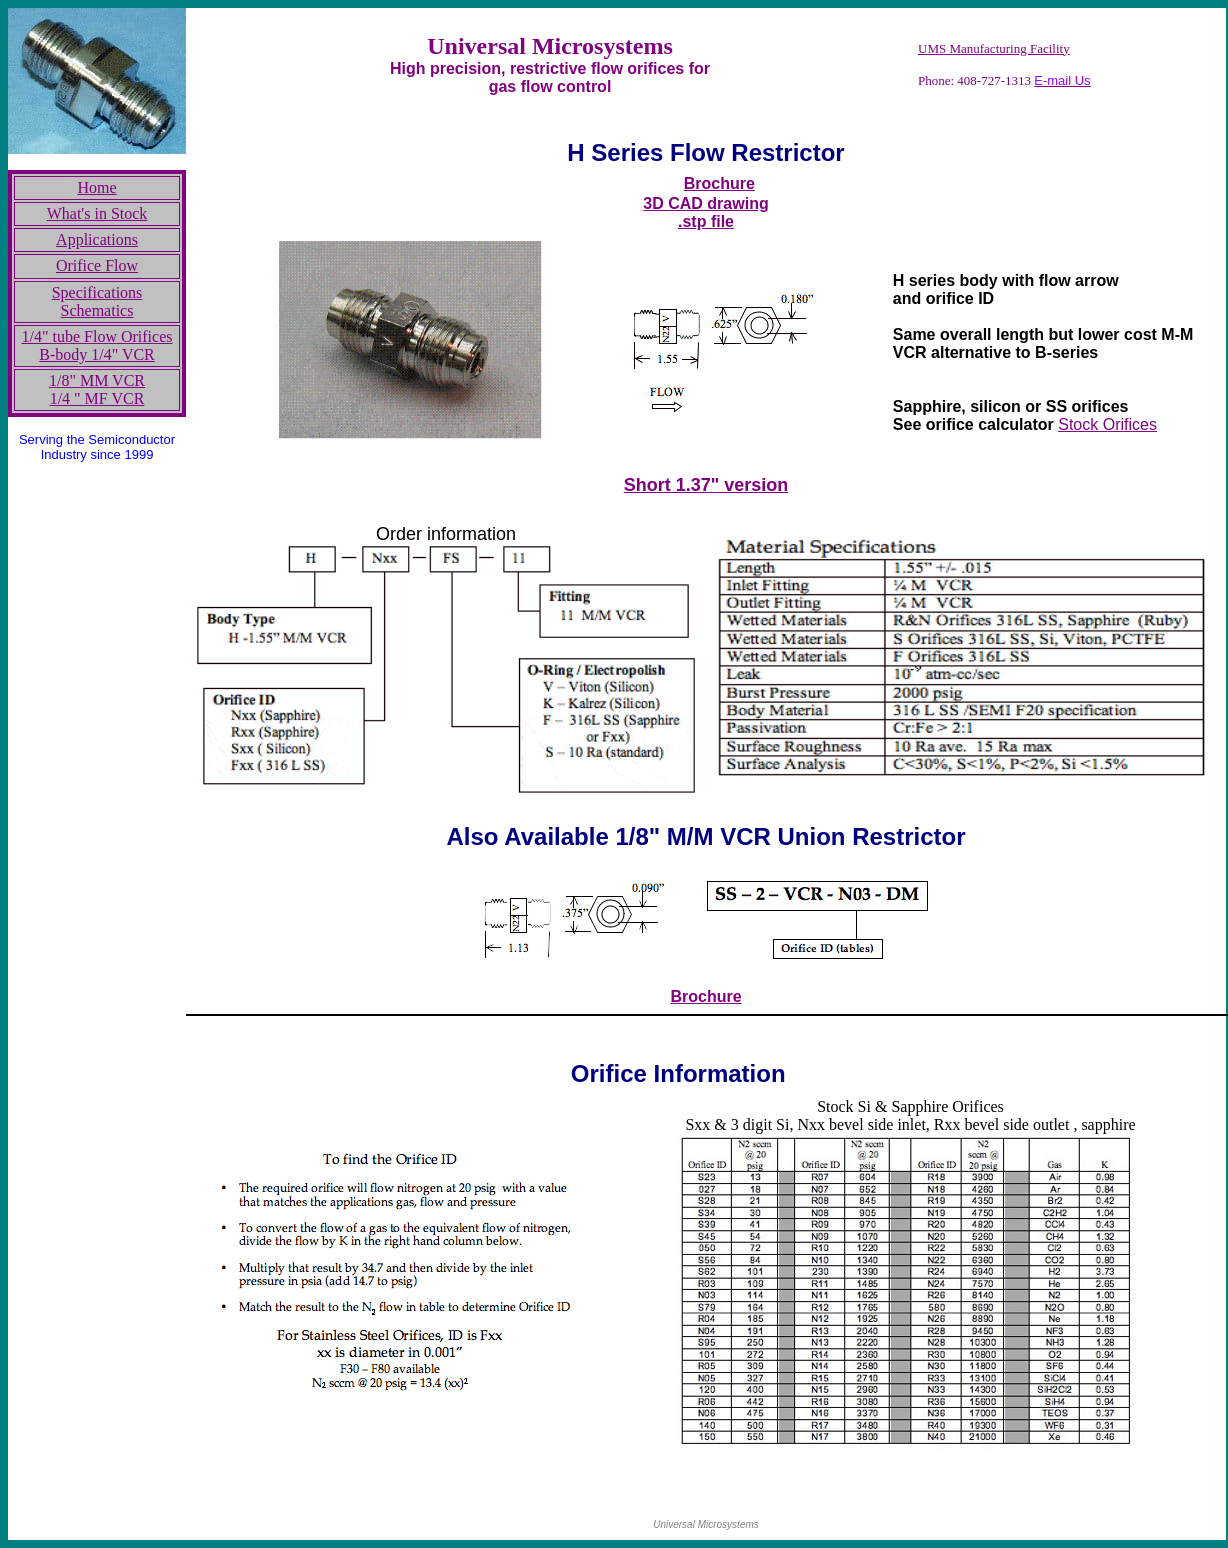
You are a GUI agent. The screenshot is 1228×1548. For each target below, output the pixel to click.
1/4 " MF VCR (97, 398)
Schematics (97, 310)
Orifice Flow (97, 265)
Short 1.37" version (706, 485)
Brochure (719, 183)
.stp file (706, 221)
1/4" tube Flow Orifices (97, 336)
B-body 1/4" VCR (97, 354)
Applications (97, 239)
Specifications (97, 292)
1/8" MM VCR (97, 380)
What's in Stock (97, 213)
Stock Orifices (1107, 424)
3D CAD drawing (705, 203)
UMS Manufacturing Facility (994, 48)
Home (96, 187)
